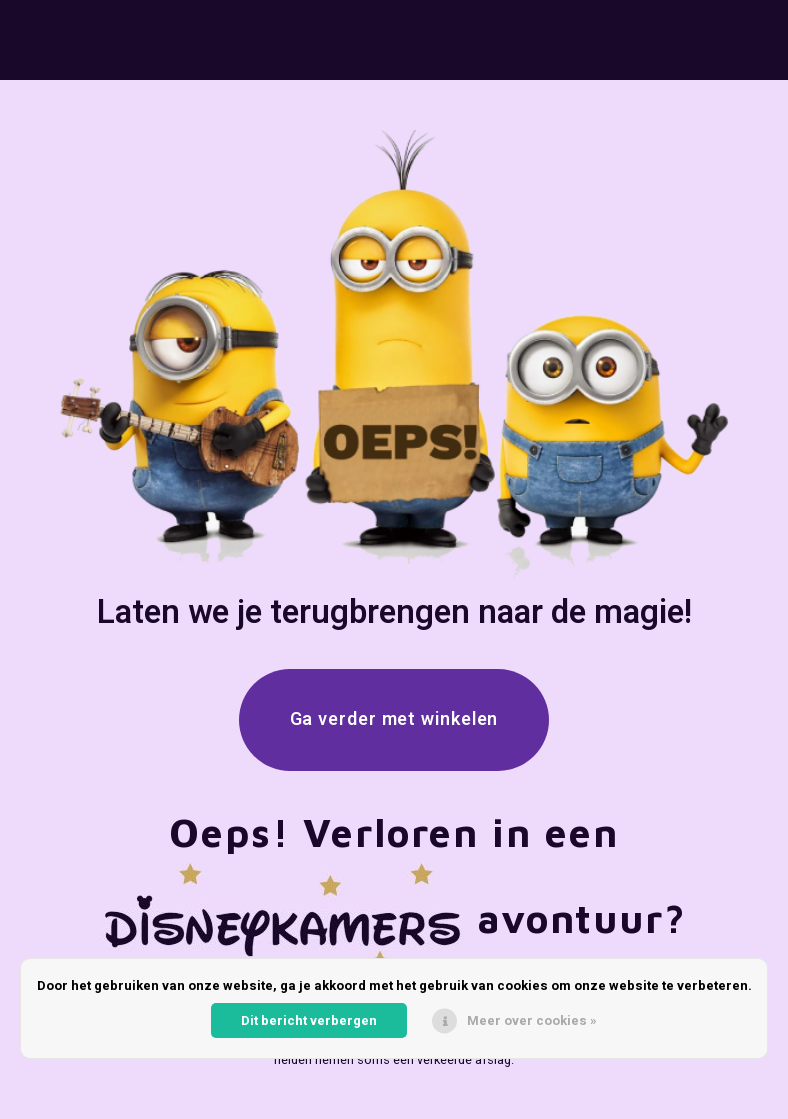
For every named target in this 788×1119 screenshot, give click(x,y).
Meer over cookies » (532, 1020)
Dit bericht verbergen (309, 1020)
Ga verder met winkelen (394, 719)
